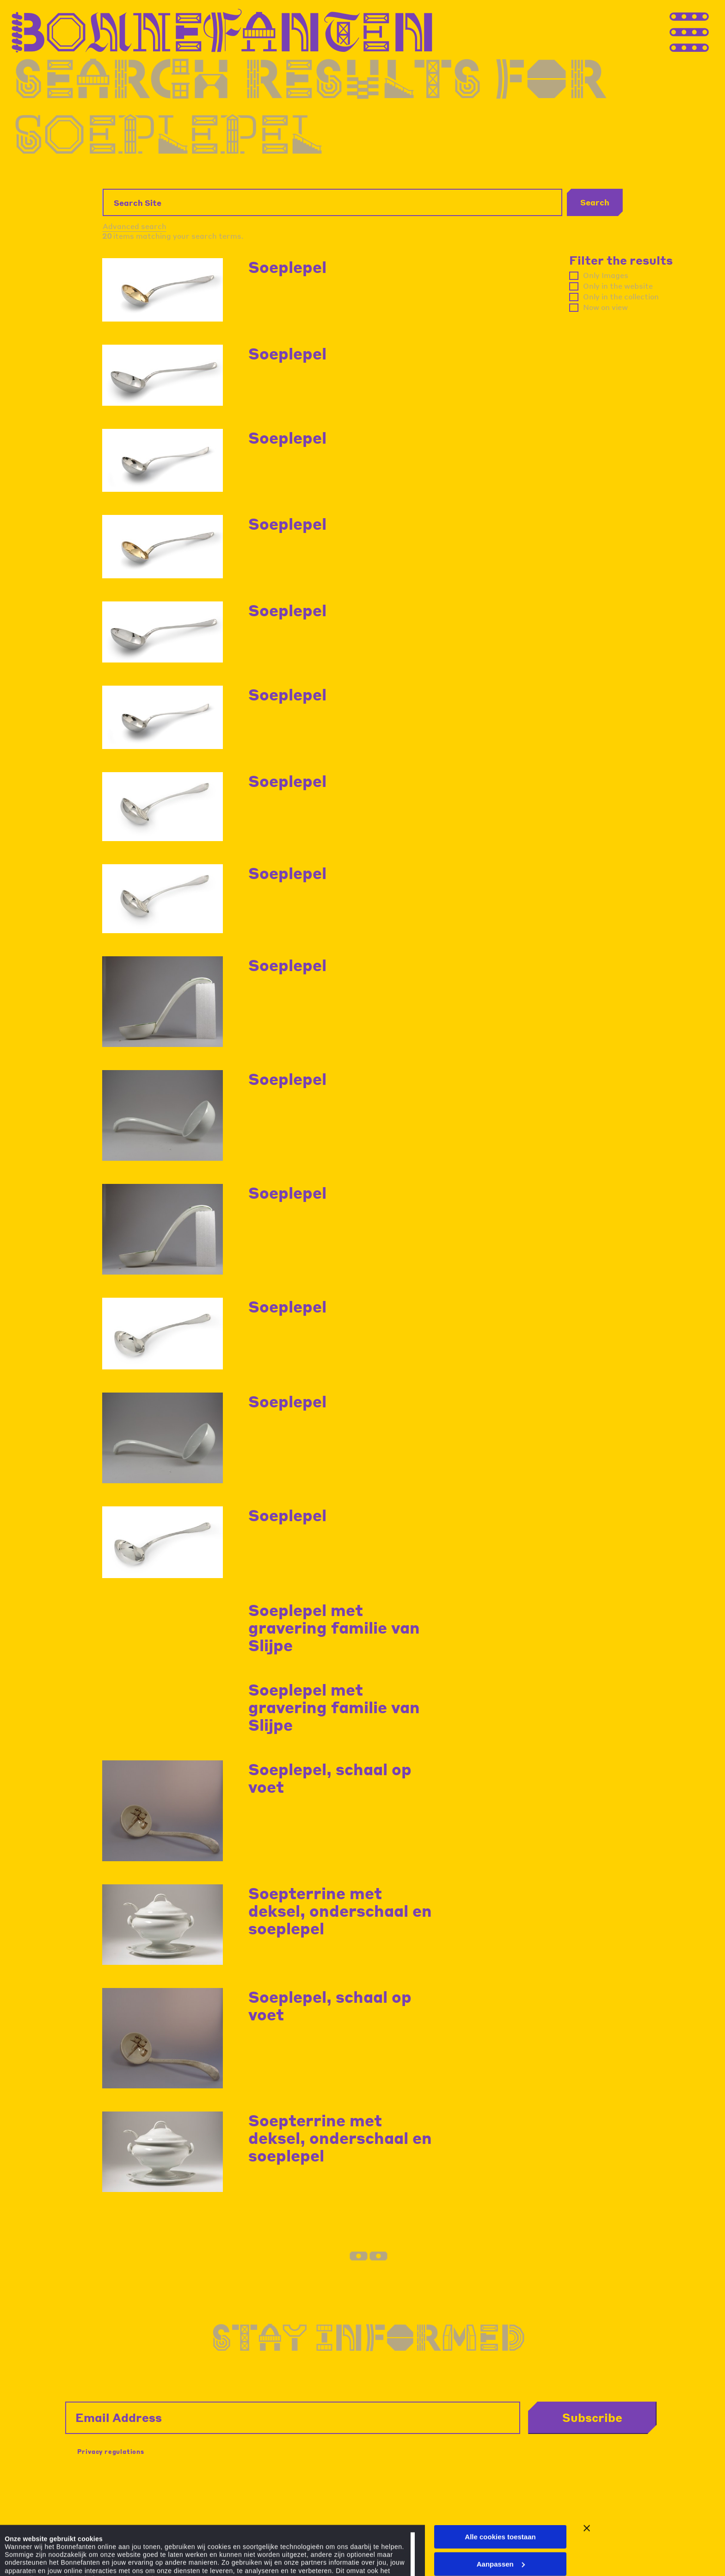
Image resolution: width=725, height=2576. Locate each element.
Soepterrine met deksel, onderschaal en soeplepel (340, 1910)
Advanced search (134, 226)
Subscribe (592, 2417)
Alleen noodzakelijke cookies (500, 2535)
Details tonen (27, 2551)
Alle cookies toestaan (500, 2480)
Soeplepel (287, 267)
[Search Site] (332, 202)
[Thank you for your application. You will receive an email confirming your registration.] (706, 31)
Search (594, 202)
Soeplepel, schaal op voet (330, 1777)
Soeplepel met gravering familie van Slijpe (334, 1627)
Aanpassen (501, 2508)
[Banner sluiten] (587, 2472)
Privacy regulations (110, 2451)
